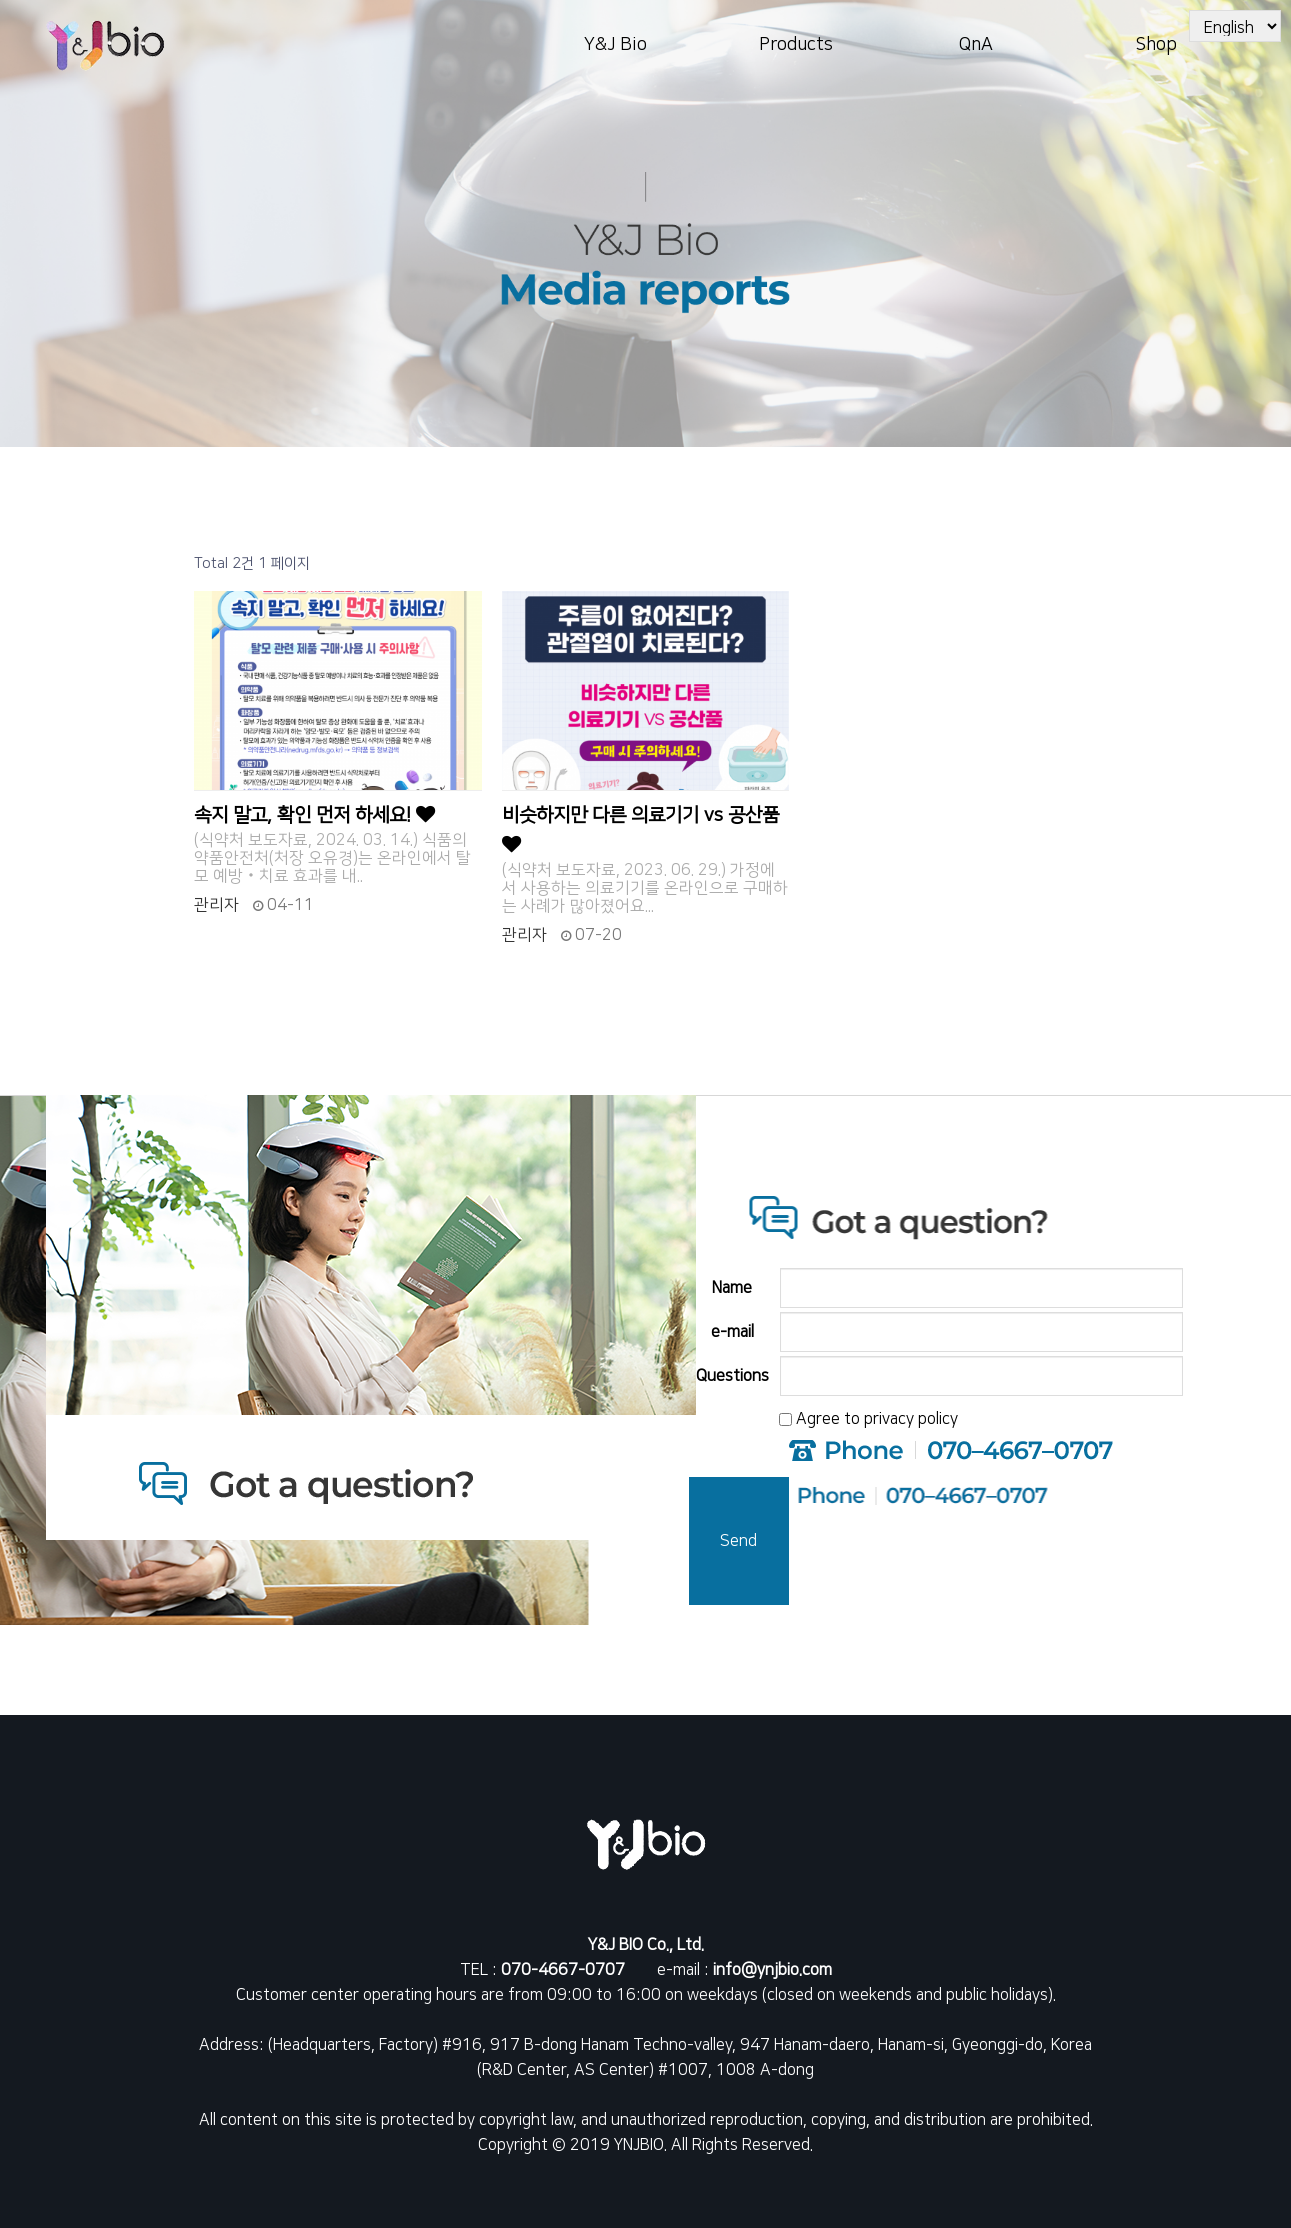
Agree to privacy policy (877, 1419)
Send (738, 1541)
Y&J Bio (615, 45)
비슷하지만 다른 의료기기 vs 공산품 (640, 829)
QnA (976, 45)
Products (796, 45)
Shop (1156, 45)
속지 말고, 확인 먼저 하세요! (314, 815)
